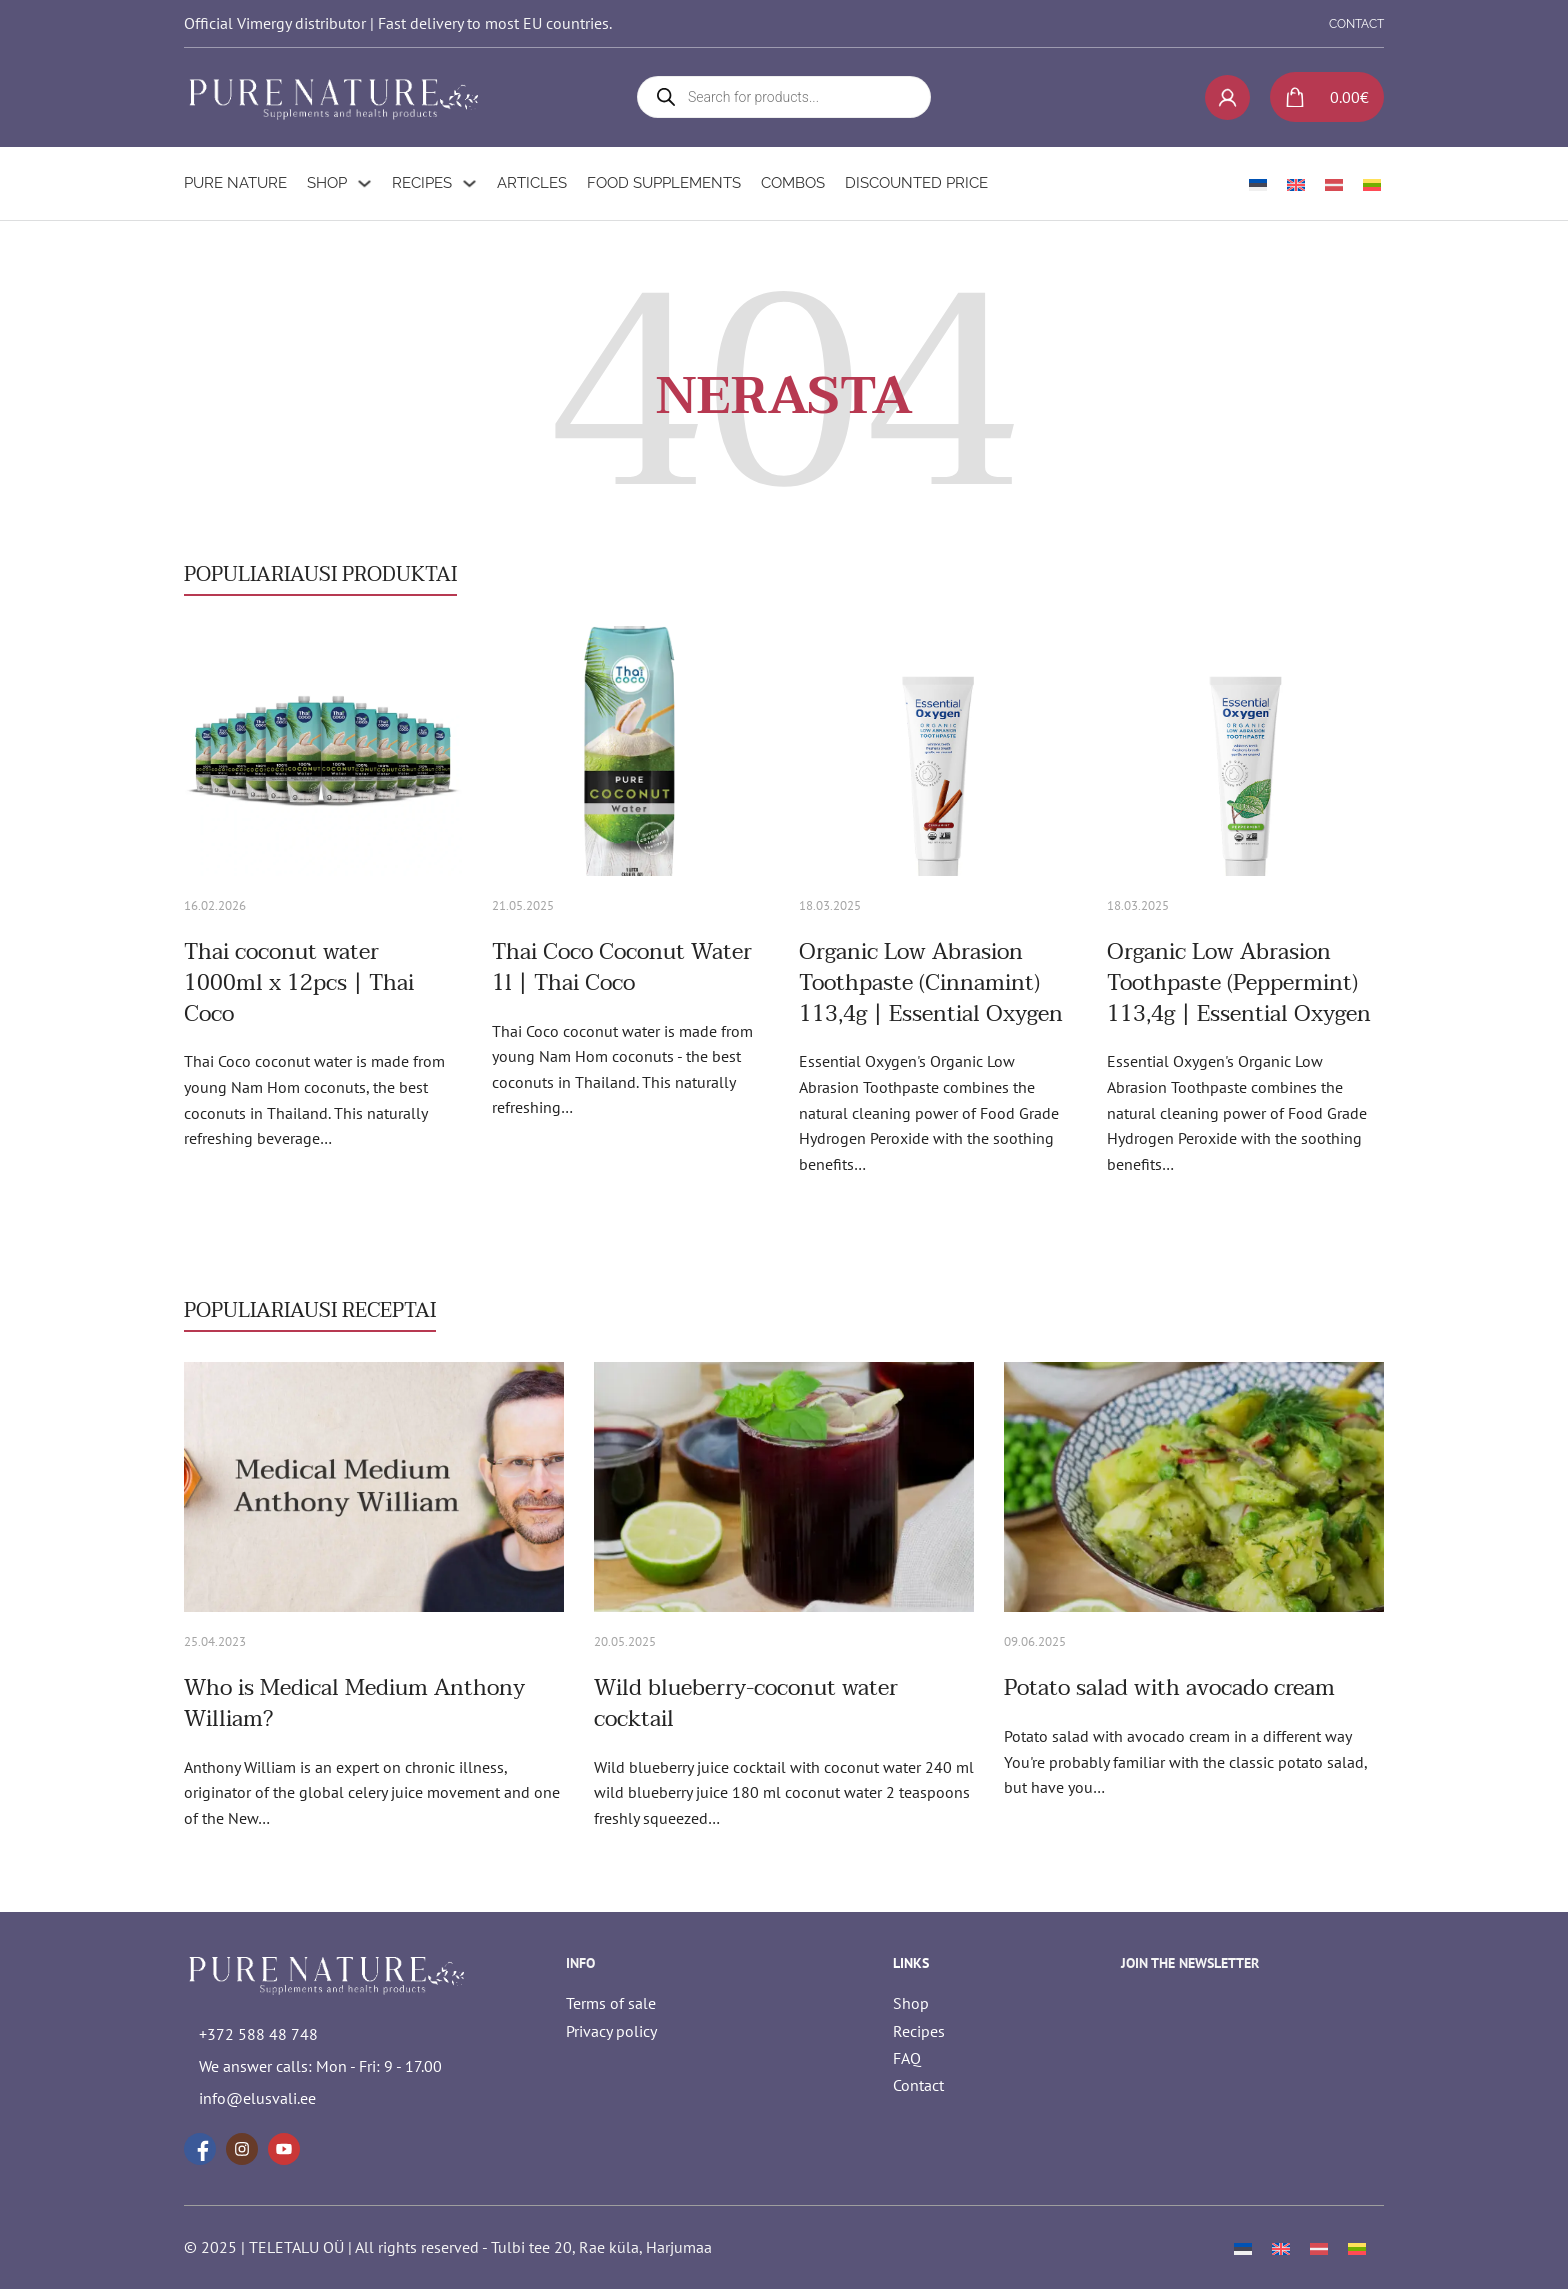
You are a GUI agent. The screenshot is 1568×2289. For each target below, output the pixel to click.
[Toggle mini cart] (1319, 97)
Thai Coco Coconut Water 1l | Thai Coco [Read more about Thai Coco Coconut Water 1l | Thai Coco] (622, 967)
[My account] (1227, 97)
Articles (532, 183)
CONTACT (1356, 24)
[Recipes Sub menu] (469, 183)
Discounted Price (916, 183)
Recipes (422, 183)
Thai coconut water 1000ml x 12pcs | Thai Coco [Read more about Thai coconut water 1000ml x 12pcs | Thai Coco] (299, 983)
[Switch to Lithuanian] (1372, 183)
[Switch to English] (1296, 183)
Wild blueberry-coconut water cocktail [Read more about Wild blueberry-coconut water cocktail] (746, 1703)
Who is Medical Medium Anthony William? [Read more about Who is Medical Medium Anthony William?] (354, 1703)
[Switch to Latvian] (1334, 183)
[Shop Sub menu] (364, 183)
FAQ (907, 2058)
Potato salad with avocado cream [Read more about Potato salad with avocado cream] (1169, 1688)
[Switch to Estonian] (1258, 183)
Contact (918, 2085)
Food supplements (664, 183)
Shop (327, 183)
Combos (793, 183)
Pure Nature (235, 183)
